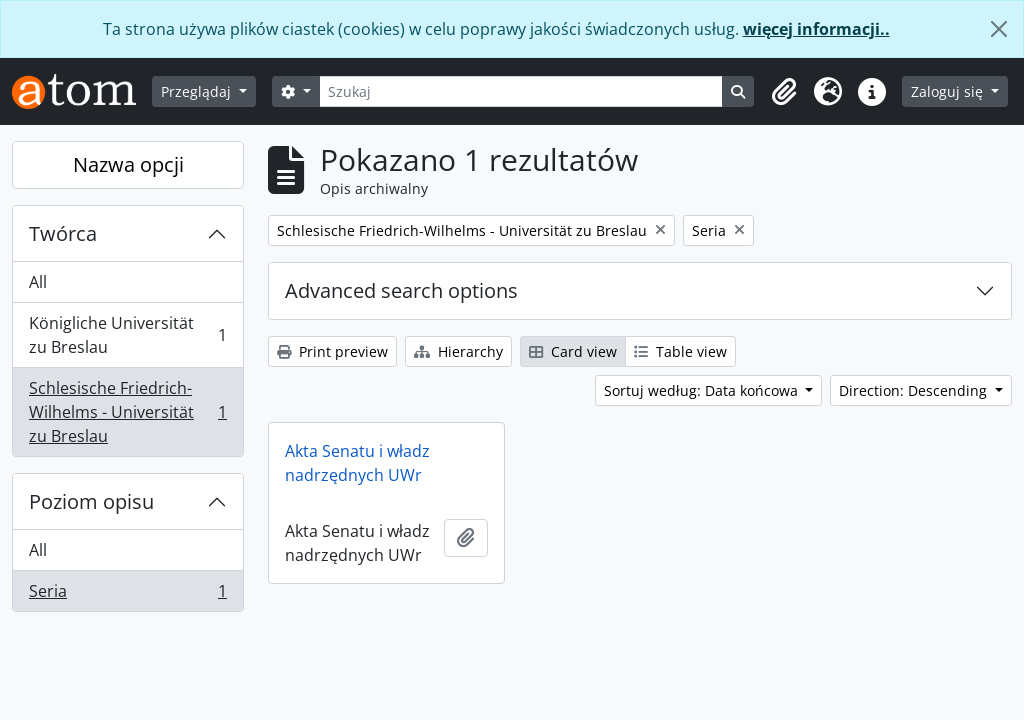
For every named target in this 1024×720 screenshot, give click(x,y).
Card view (573, 351)
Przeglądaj (198, 91)
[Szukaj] (521, 91)
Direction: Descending (915, 390)
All (38, 282)
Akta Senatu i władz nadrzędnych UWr (357, 463)
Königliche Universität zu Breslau (127, 335)
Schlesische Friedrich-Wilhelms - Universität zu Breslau (127, 412)
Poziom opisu (91, 501)
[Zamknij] (999, 29)
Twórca (63, 233)
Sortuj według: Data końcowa (703, 390)
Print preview (332, 351)
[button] (784, 92)
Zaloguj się (949, 91)
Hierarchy (458, 351)
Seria (127, 595)
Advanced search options (401, 290)
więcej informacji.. (816, 29)
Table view (680, 351)
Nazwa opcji (128, 164)
